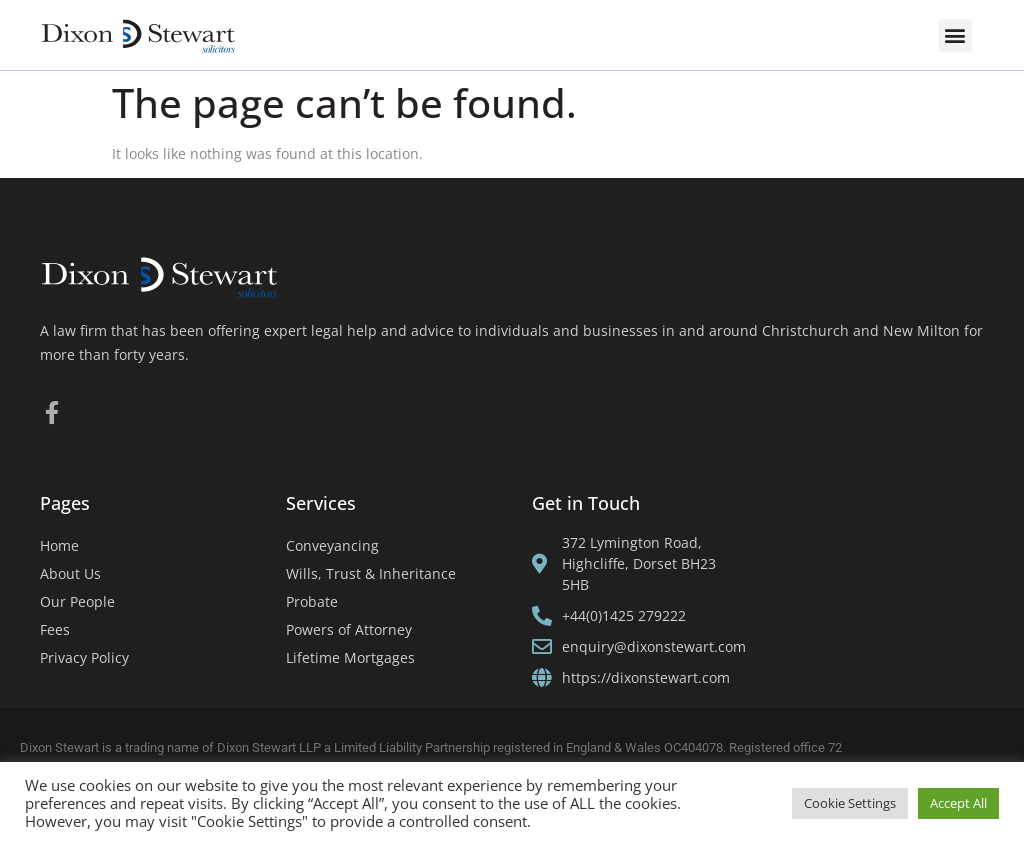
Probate (312, 601)
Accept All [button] (958, 803)
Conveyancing (332, 545)
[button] (955, 35)
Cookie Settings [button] (850, 803)
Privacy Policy (84, 657)
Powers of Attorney (349, 629)
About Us (70, 573)
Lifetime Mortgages (350, 657)
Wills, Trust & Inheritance (371, 573)
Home (59, 545)
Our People (77, 601)
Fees (55, 629)
